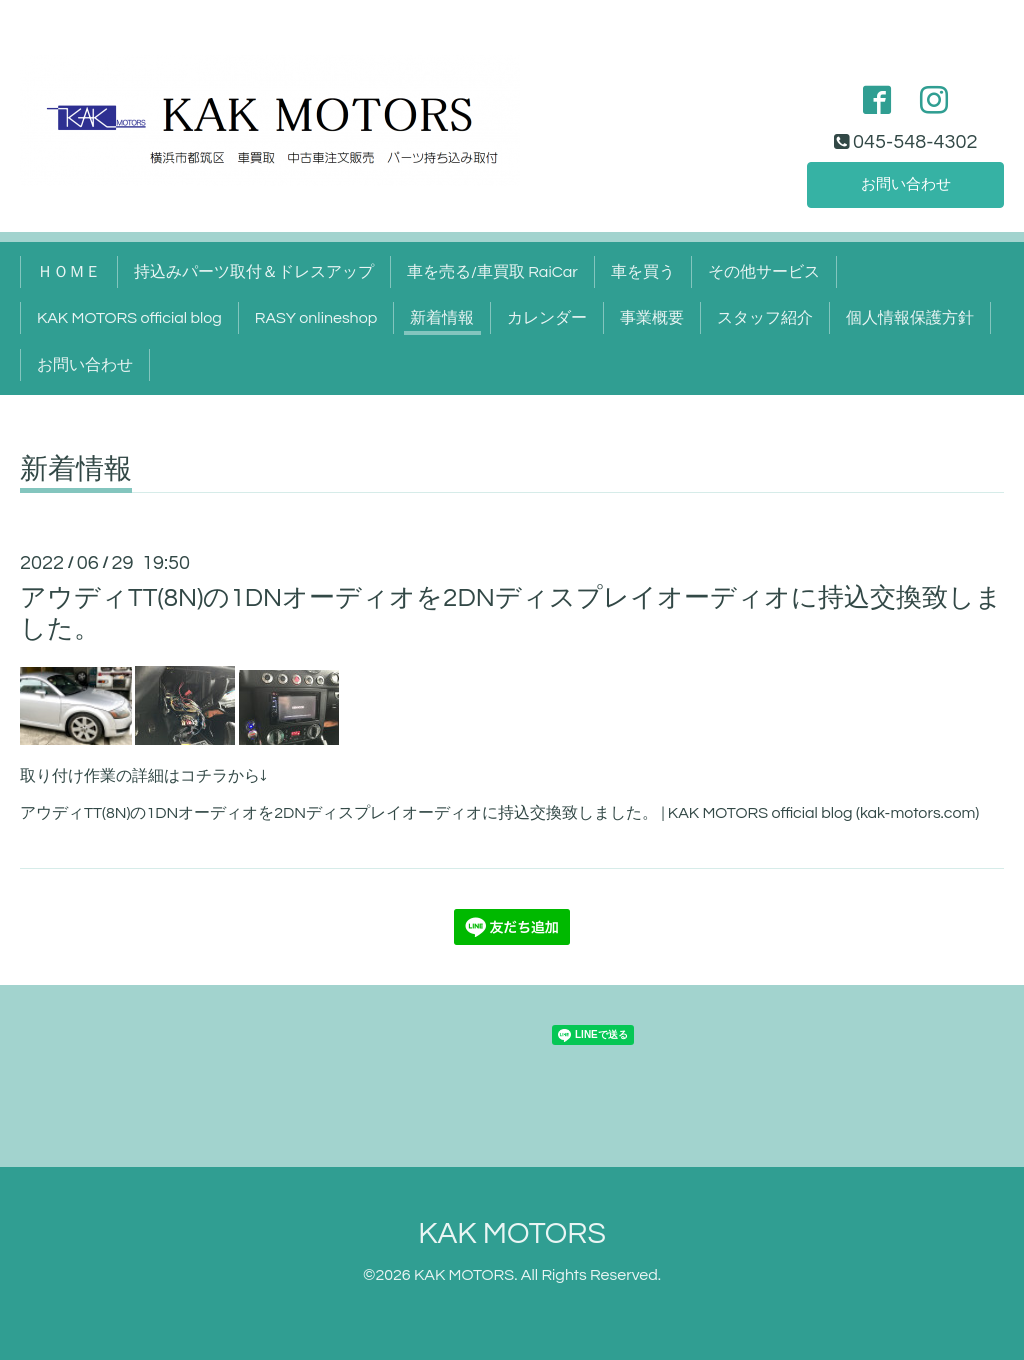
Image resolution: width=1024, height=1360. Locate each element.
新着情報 (442, 318)
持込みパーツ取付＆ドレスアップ (254, 272)
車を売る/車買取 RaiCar (492, 272)
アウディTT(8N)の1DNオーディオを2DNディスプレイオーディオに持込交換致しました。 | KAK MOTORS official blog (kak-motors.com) (499, 813)
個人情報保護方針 (910, 318)
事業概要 (652, 318)
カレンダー (547, 318)
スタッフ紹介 (765, 318)
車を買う (643, 272)
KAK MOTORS (512, 1233)
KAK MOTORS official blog (129, 318)
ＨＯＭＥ (69, 272)
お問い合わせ (906, 184)
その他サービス (764, 272)
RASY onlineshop (316, 318)
